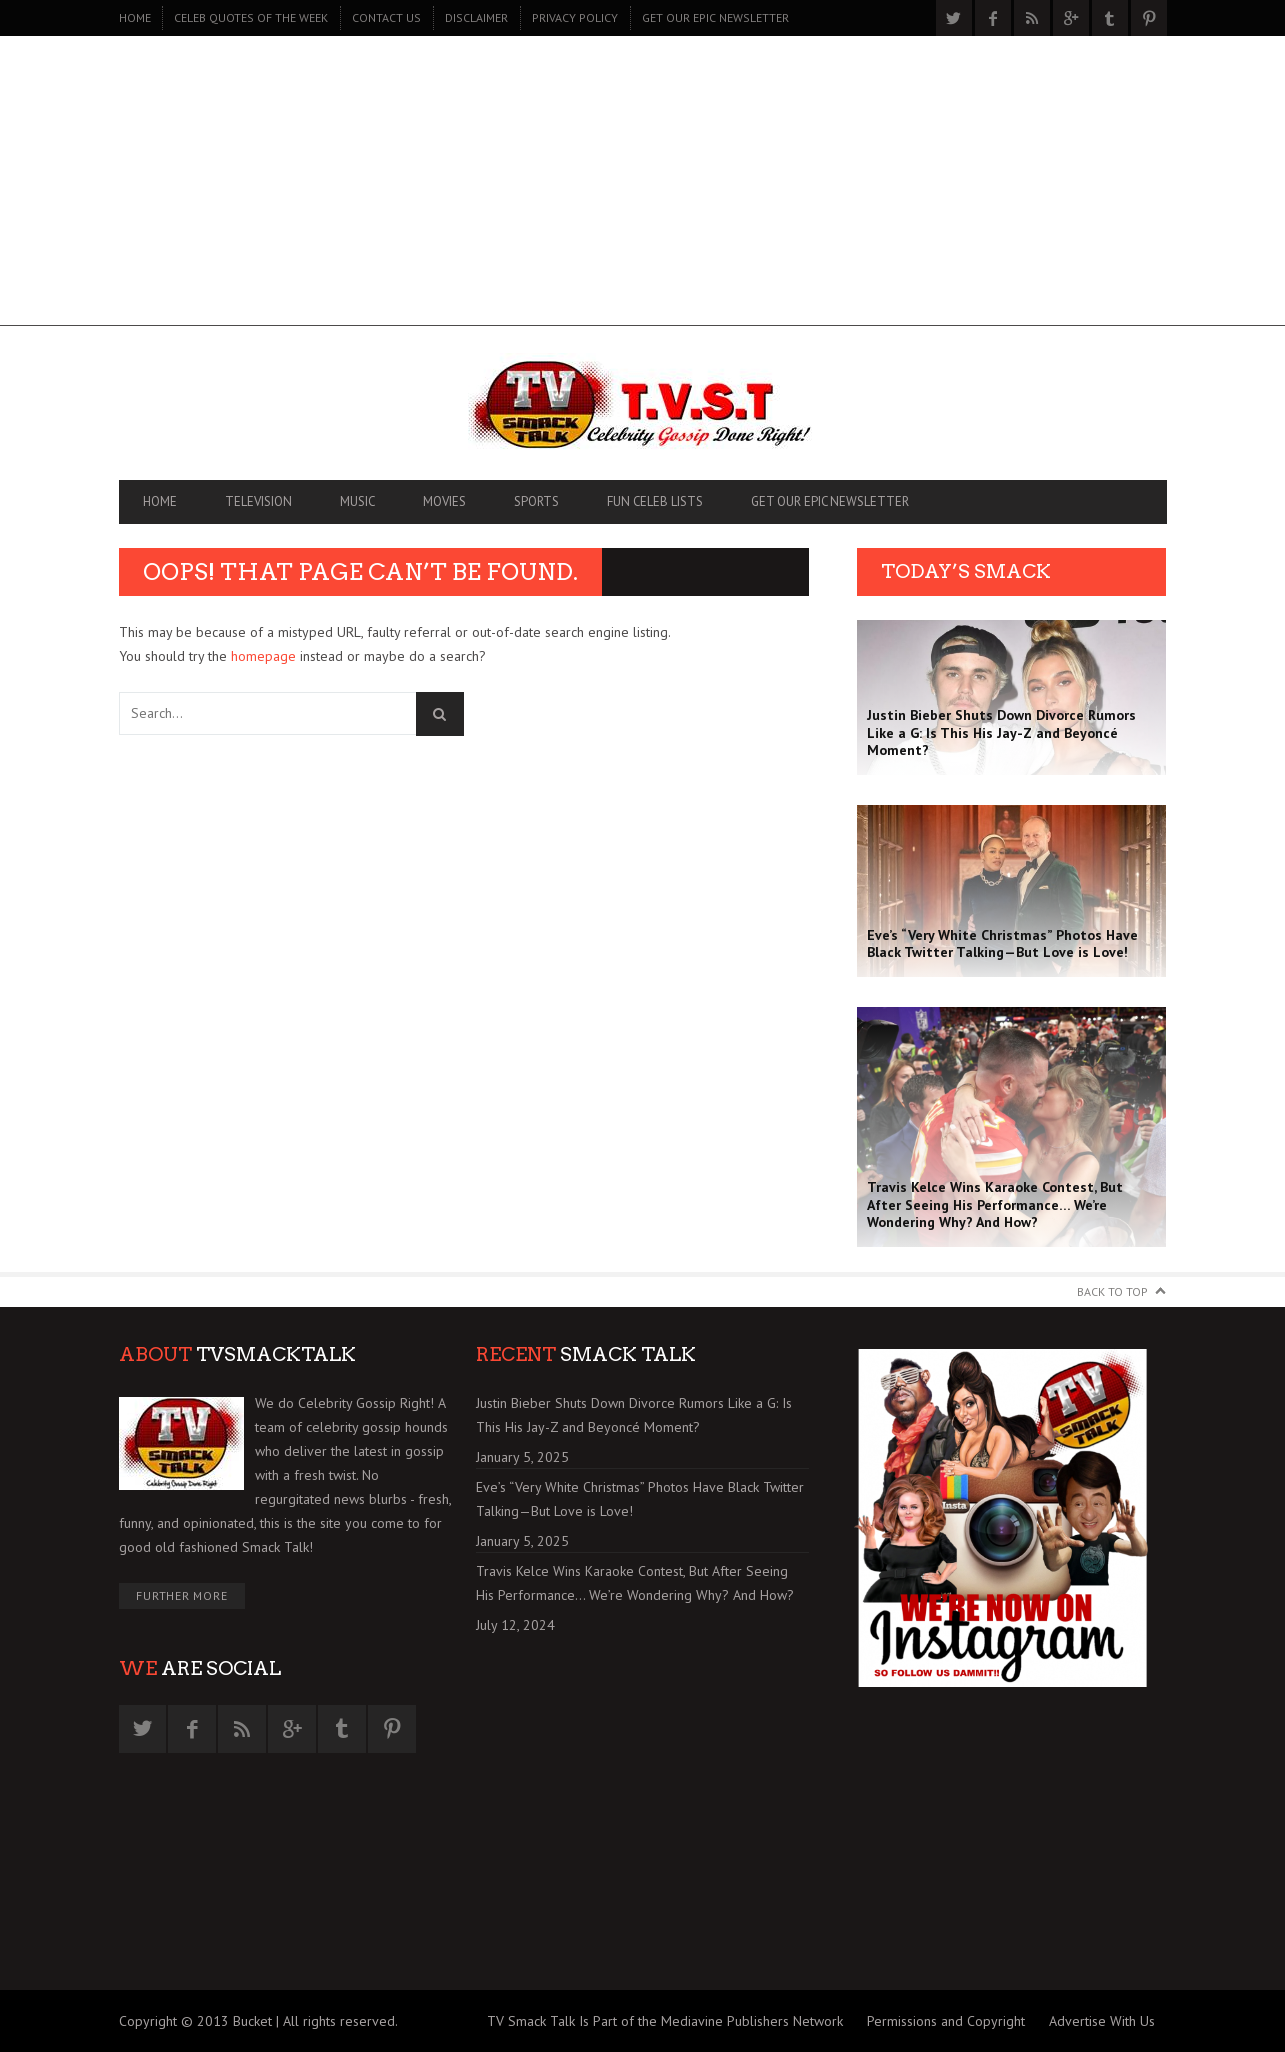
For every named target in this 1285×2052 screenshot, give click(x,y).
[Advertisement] (643, 186)
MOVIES (444, 501)
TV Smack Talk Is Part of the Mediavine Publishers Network (665, 2021)
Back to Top (1112, 1291)
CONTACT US (386, 17)
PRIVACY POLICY (575, 17)
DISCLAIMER (476, 17)
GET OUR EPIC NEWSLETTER (715, 17)
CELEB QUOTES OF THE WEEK (251, 17)
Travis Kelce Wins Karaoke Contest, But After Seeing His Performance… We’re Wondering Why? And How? (635, 1583)
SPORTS (536, 501)
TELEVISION (258, 501)
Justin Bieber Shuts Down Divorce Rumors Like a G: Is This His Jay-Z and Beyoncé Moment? (634, 1415)
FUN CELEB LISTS (655, 501)
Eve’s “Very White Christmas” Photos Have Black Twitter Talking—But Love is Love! (640, 1499)
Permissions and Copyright (946, 2021)
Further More (181, 1595)
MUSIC (357, 501)
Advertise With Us (1102, 2021)
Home (135, 17)
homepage (263, 656)
